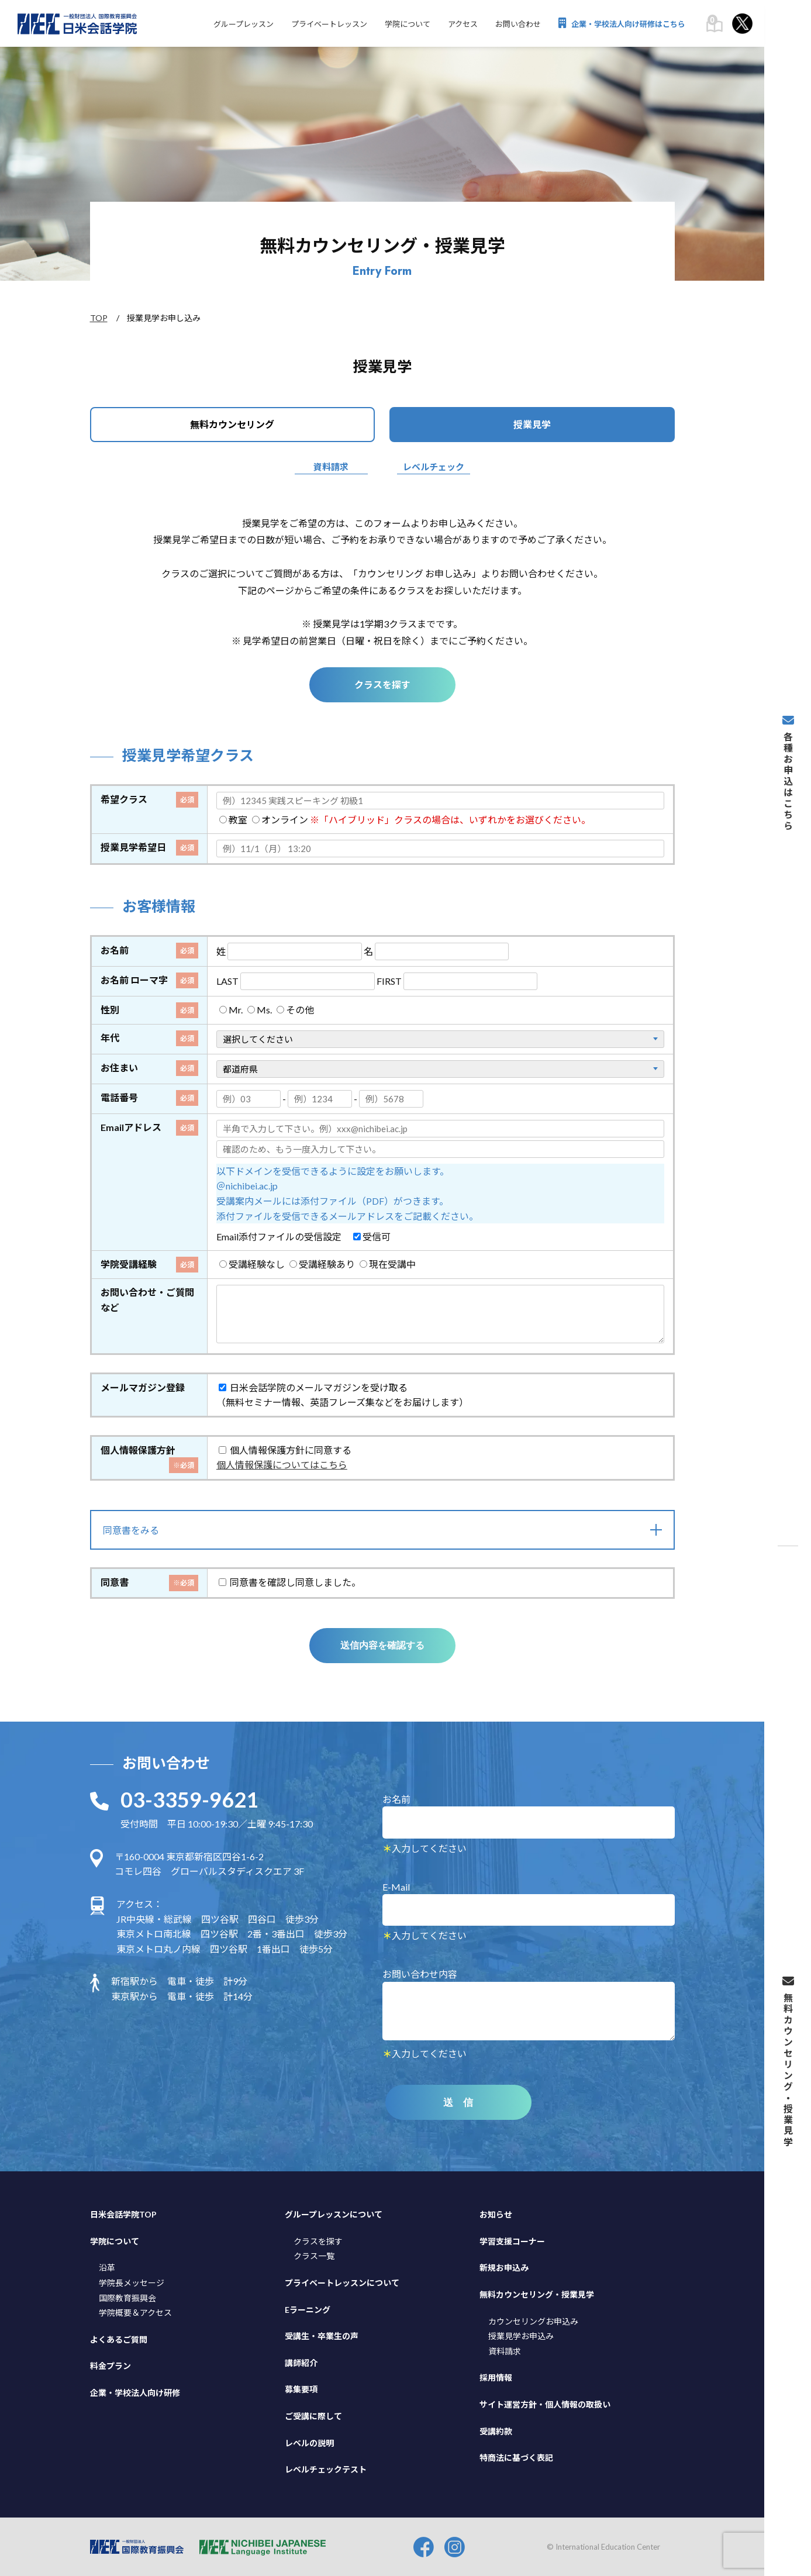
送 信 (458, 2102)
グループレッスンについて (333, 2214)
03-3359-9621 (189, 1799)
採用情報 (495, 2377)
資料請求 (330, 466)
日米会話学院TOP (123, 2214)
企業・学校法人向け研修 (135, 2392)
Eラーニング (307, 2308)
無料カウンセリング (232, 424)
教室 (233, 819)
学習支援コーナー (512, 2241)
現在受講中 (388, 1263)
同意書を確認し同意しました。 (290, 1581)
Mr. (231, 1009)
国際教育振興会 (127, 2297)
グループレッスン (243, 24)
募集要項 (301, 2389)
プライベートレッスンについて (342, 2282)
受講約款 (495, 2430)
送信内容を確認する (382, 1645)
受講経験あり (322, 1263)
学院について (407, 24)
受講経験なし (252, 1263)
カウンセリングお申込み (533, 2320)
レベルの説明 (309, 2442)
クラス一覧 (314, 2255)
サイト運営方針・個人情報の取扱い (544, 2404)
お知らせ (495, 2214)
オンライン (280, 819)
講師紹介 (301, 2362)
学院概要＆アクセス (135, 2312)
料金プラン (110, 2365)
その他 (295, 1009)
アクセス (463, 24)
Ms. (259, 1009)
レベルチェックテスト (326, 2469)
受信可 (372, 1236)
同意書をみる (131, 1529)
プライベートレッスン (329, 24)
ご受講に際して (313, 2415)
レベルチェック (433, 466)
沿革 (107, 2267)
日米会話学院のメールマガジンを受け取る (313, 1386)
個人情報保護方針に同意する (285, 1449)
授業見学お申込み (521, 2335)
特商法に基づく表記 (516, 2457)
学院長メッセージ (131, 2282)
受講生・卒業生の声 (321, 2335)
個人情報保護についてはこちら (281, 1464)
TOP (99, 318)
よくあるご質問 (118, 2339)
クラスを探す (382, 684)
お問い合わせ (518, 24)
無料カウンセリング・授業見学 (536, 2294)
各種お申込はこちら (787, 773)
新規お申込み (504, 2267)
